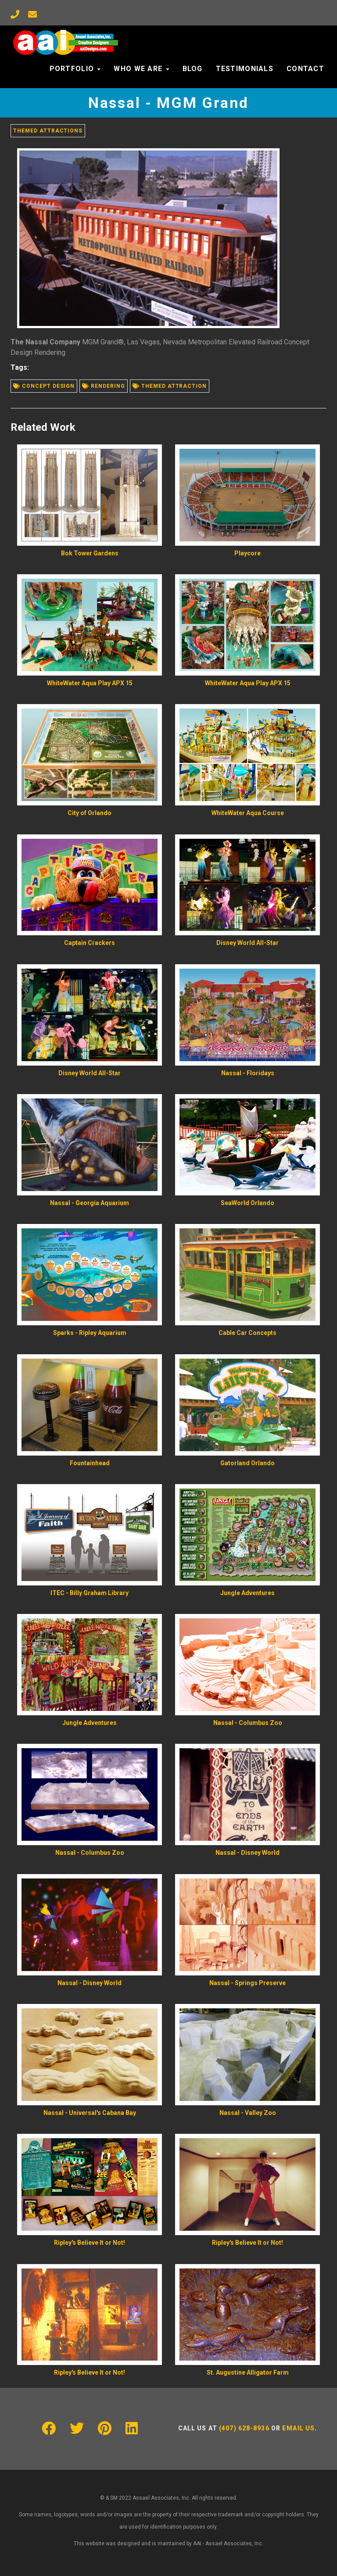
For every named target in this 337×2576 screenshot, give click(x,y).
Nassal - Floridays (247, 1073)
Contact (305, 68)
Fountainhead (90, 1463)
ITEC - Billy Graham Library (89, 1592)
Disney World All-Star (247, 942)
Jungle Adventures (247, 1592)
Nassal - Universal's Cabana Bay (89, 2112)
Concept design (44, 386)
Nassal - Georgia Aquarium (89, 1202)
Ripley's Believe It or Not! (89, 2242)
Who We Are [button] (141, 68)
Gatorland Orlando (247, 1463)
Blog (193, 68)
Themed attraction (170, 386)
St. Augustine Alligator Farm (248, 2372)
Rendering (103, 386)
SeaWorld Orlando (247, 1202)
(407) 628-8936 (244, 2428)
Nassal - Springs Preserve (247, 1982)
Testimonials (244, 68)
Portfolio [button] (75, 68)
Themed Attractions (47, 131)
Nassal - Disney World (247, 1852)
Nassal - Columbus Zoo (247, 1722)
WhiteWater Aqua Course (248, 812)
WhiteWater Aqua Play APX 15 (90, 683)
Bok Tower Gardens (89, 553)
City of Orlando (89, 812)
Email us (298, 2428)
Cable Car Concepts (247, 1332)
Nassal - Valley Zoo (247, 2112)
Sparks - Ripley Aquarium (89, 1332)
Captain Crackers (89, 942)
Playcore (247, 553)
